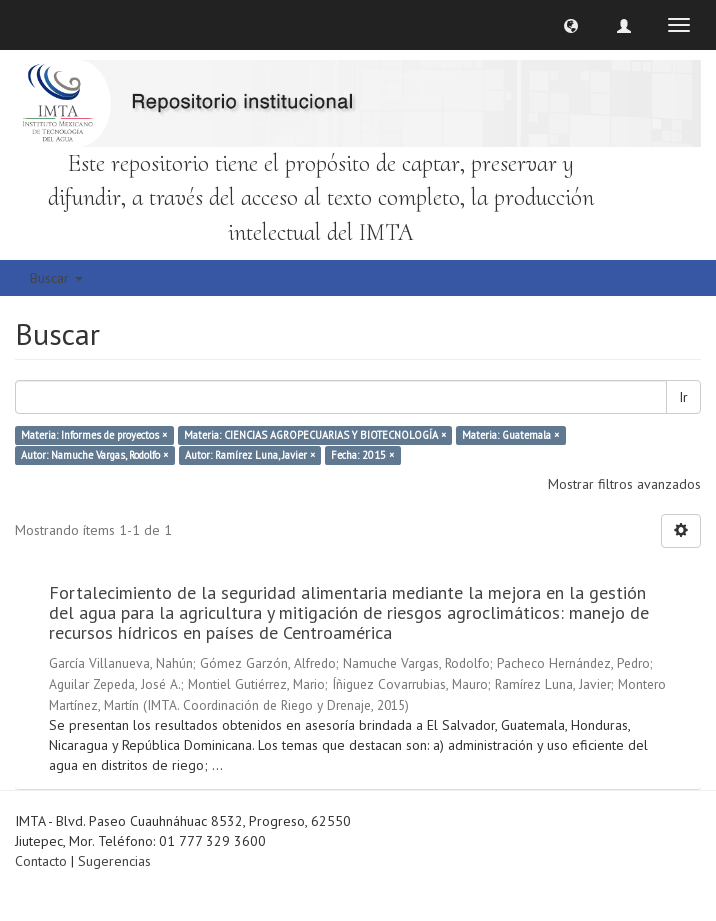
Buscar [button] (56, 278)
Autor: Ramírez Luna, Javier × (250, 455)
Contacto (41, 861)
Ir (683, 397)
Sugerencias (114, 861)
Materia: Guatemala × (510, 435)
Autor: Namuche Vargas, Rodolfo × (94, 455)
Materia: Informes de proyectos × (94, 435)
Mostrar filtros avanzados (624, 484)
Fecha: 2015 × (362, 455)
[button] (571, 25)
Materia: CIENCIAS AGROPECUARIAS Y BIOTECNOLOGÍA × (315, 435)
